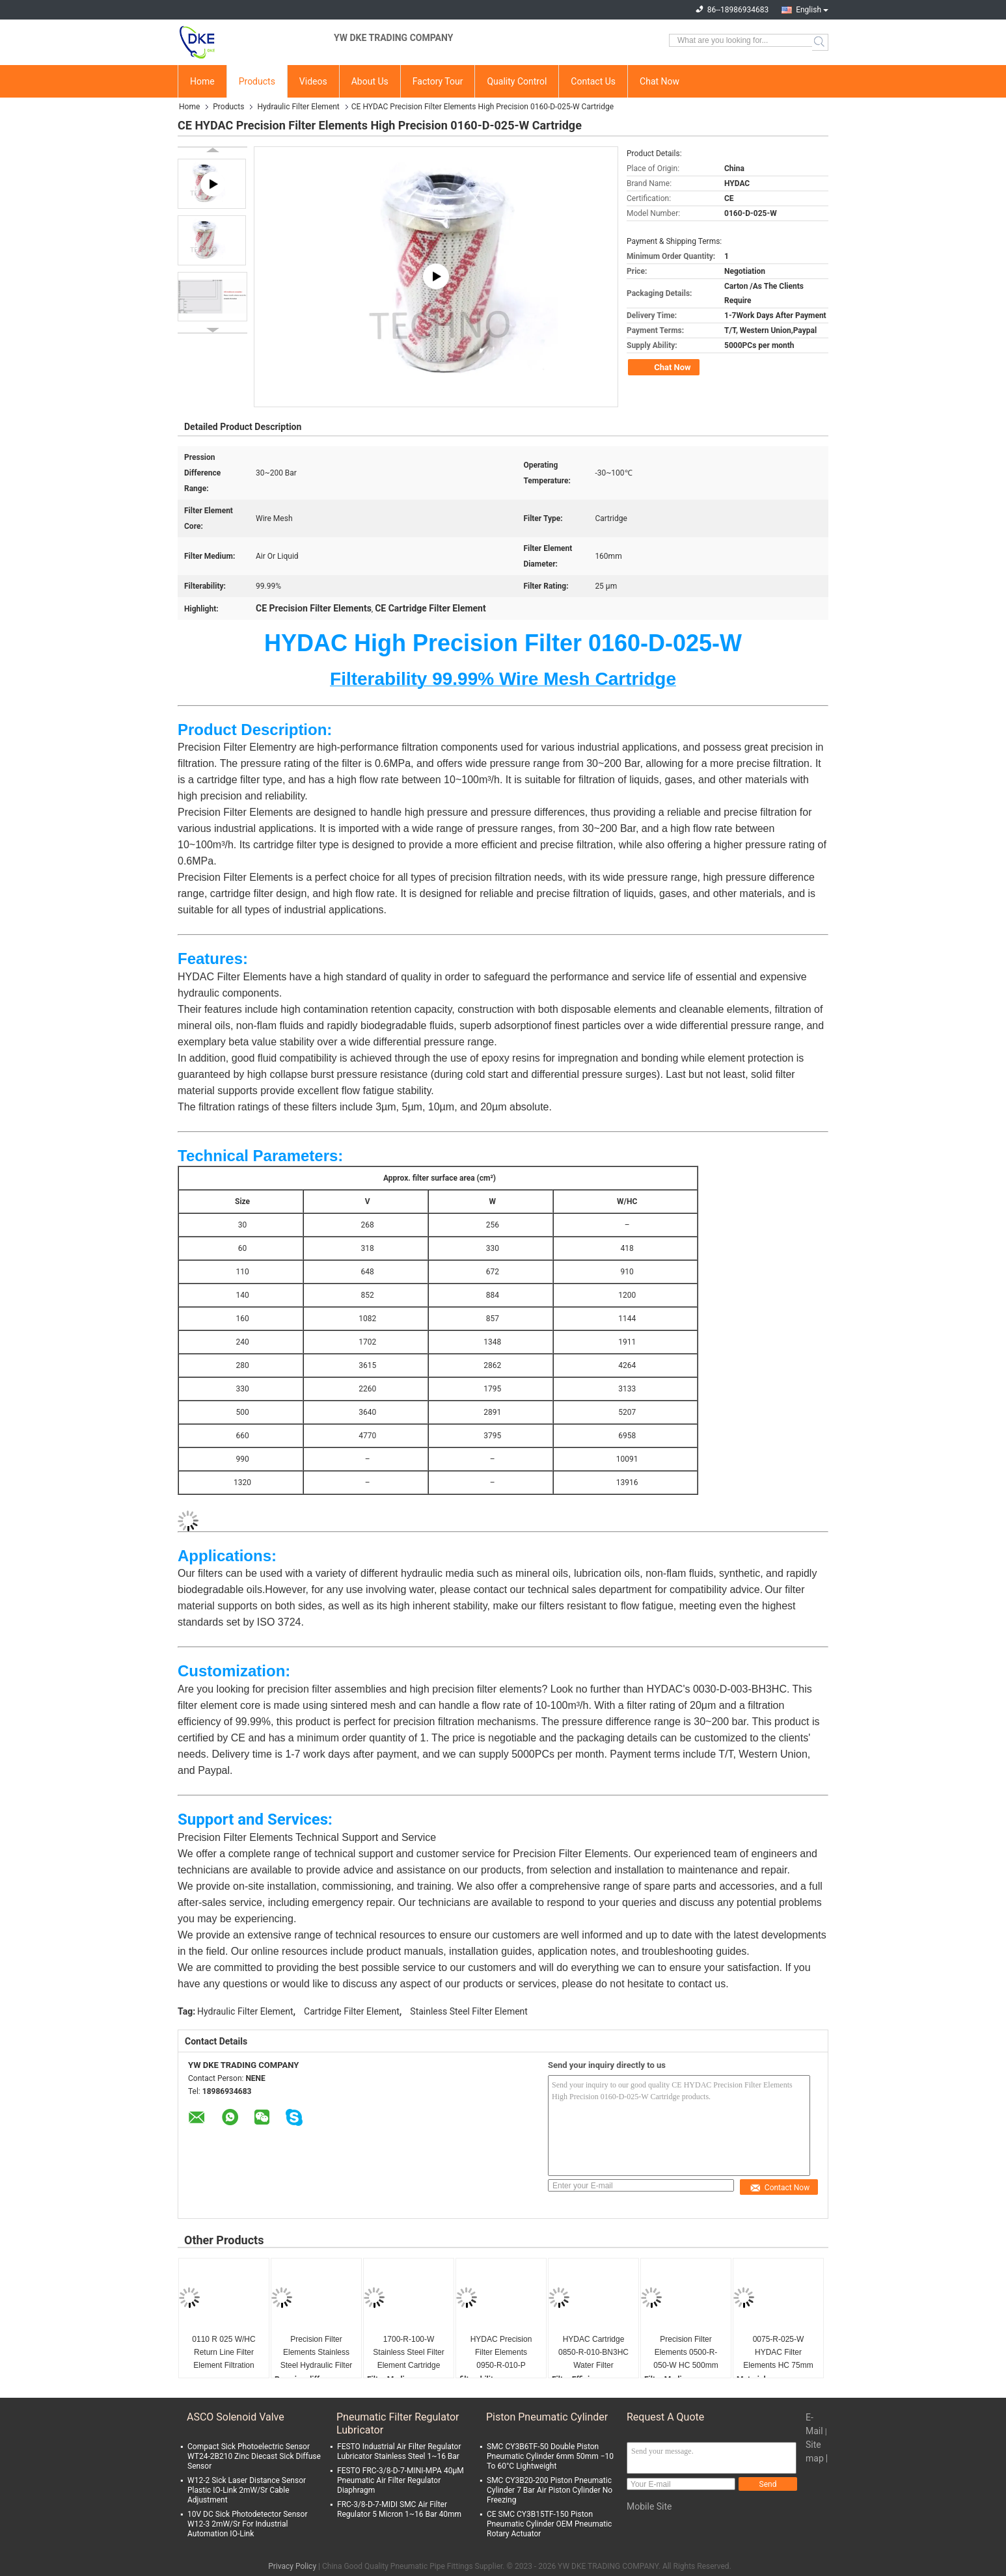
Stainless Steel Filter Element (469, 2011)
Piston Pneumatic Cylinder (547, 2417)
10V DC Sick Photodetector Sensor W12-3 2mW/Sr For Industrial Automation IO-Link (247, 2524)
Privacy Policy (292, 2566)
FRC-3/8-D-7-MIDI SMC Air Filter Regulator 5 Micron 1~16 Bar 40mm (399, 2509)
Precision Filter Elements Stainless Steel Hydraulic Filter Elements (316, 2353)
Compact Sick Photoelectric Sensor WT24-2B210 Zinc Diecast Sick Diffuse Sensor (254, 2456)
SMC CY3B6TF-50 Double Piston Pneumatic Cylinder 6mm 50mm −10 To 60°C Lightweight (550, 2456)
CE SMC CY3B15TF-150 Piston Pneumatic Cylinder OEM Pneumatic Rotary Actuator (549, 2524)
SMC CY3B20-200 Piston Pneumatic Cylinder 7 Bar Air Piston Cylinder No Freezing (549, 2490)
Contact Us (593, 81)
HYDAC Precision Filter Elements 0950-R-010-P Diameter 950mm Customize (501, 2353)
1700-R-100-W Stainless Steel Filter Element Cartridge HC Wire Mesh (408, 2353)
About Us (369, 81)
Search (820, 42)
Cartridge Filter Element (352, 2011)
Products (257, 81)
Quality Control (517, 81)
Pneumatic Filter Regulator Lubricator (397, 2423)
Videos (313, 81)
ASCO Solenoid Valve (235, 2417)
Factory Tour (438, 81)
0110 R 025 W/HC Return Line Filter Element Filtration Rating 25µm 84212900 (223, 2353)
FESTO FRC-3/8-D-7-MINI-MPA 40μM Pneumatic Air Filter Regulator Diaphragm (400, 2480)
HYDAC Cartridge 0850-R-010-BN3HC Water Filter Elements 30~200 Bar (593, 2353)
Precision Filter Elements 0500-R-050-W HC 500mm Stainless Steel (685, 2353)
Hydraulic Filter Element (298, 106)
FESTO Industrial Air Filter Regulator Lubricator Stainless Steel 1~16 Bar (399, 2451)
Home (202, 81)
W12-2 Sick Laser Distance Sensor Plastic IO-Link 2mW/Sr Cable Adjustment (246, 2490)
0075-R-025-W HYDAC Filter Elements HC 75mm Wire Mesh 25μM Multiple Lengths (778, 2353)
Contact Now (779, 2187)
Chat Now (659, 81)
